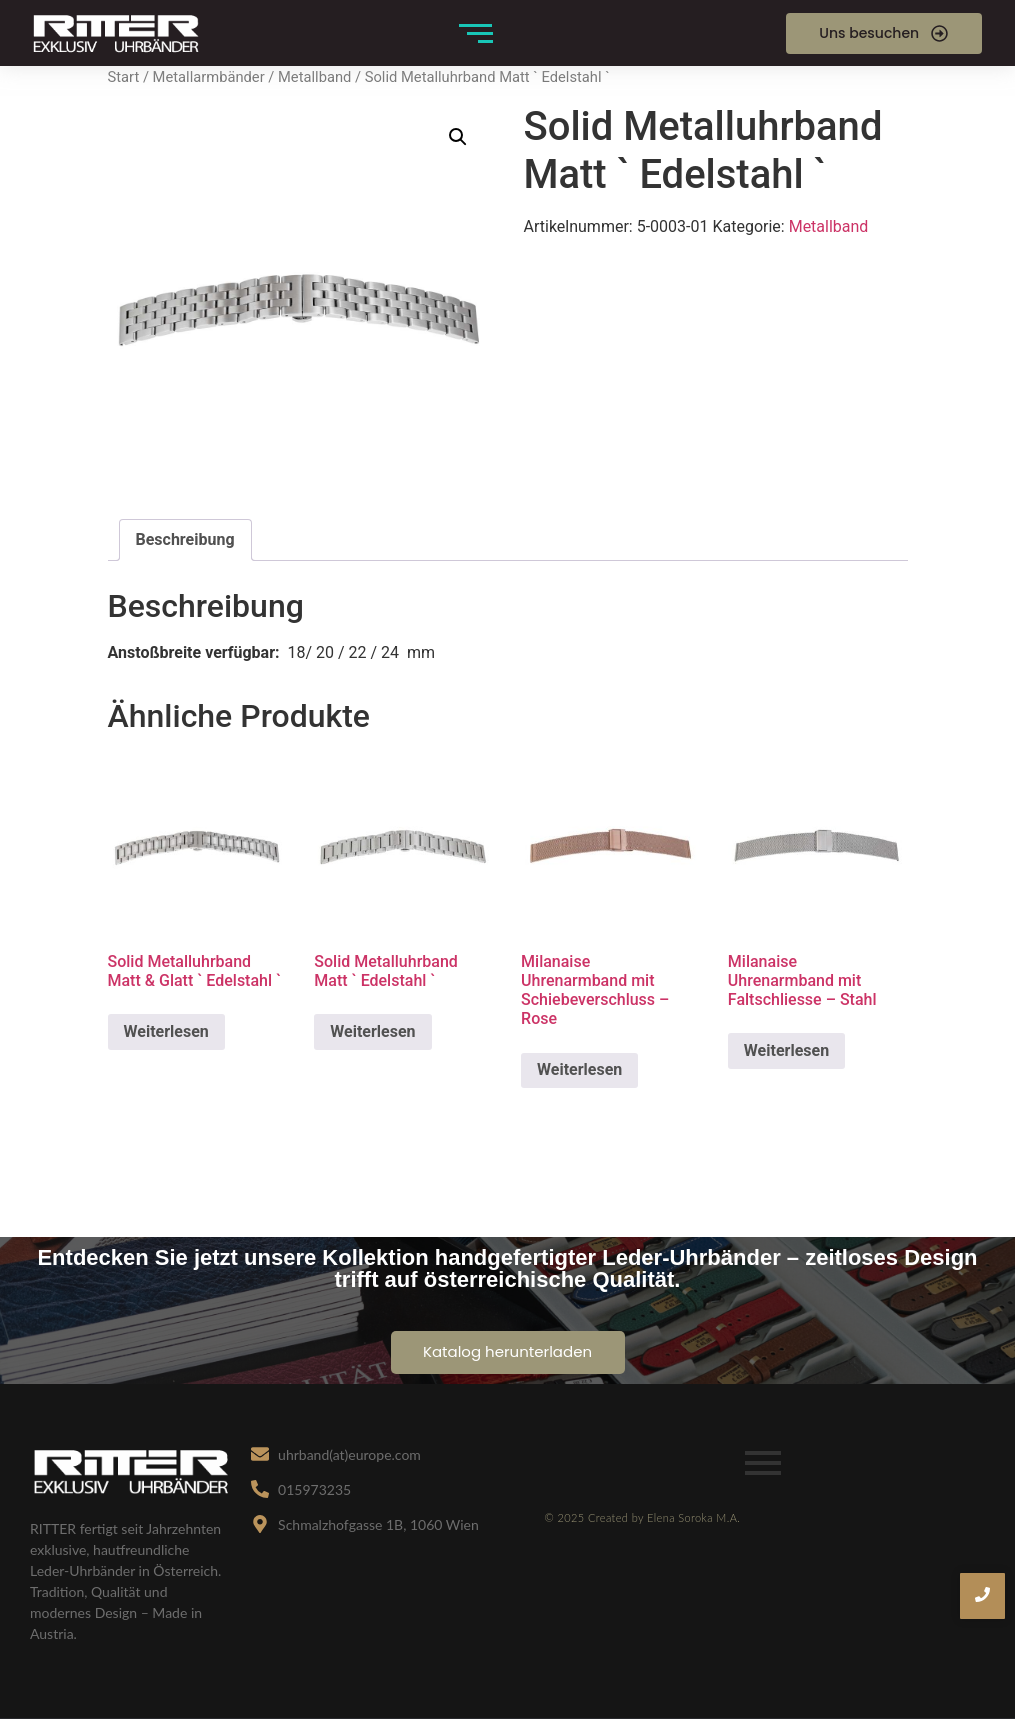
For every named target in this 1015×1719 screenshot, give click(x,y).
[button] (458, 137)
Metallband (314, 77)
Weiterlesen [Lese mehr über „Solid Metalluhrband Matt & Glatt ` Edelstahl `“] (166, 1031)
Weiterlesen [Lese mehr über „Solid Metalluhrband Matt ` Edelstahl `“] (372, 1031)
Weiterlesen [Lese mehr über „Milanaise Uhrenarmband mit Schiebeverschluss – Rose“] (579, 1069)
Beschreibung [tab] (185, 539)
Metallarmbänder (209, 77)
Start (124, 77)
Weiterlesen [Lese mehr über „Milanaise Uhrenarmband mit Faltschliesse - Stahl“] (786, 1050)
